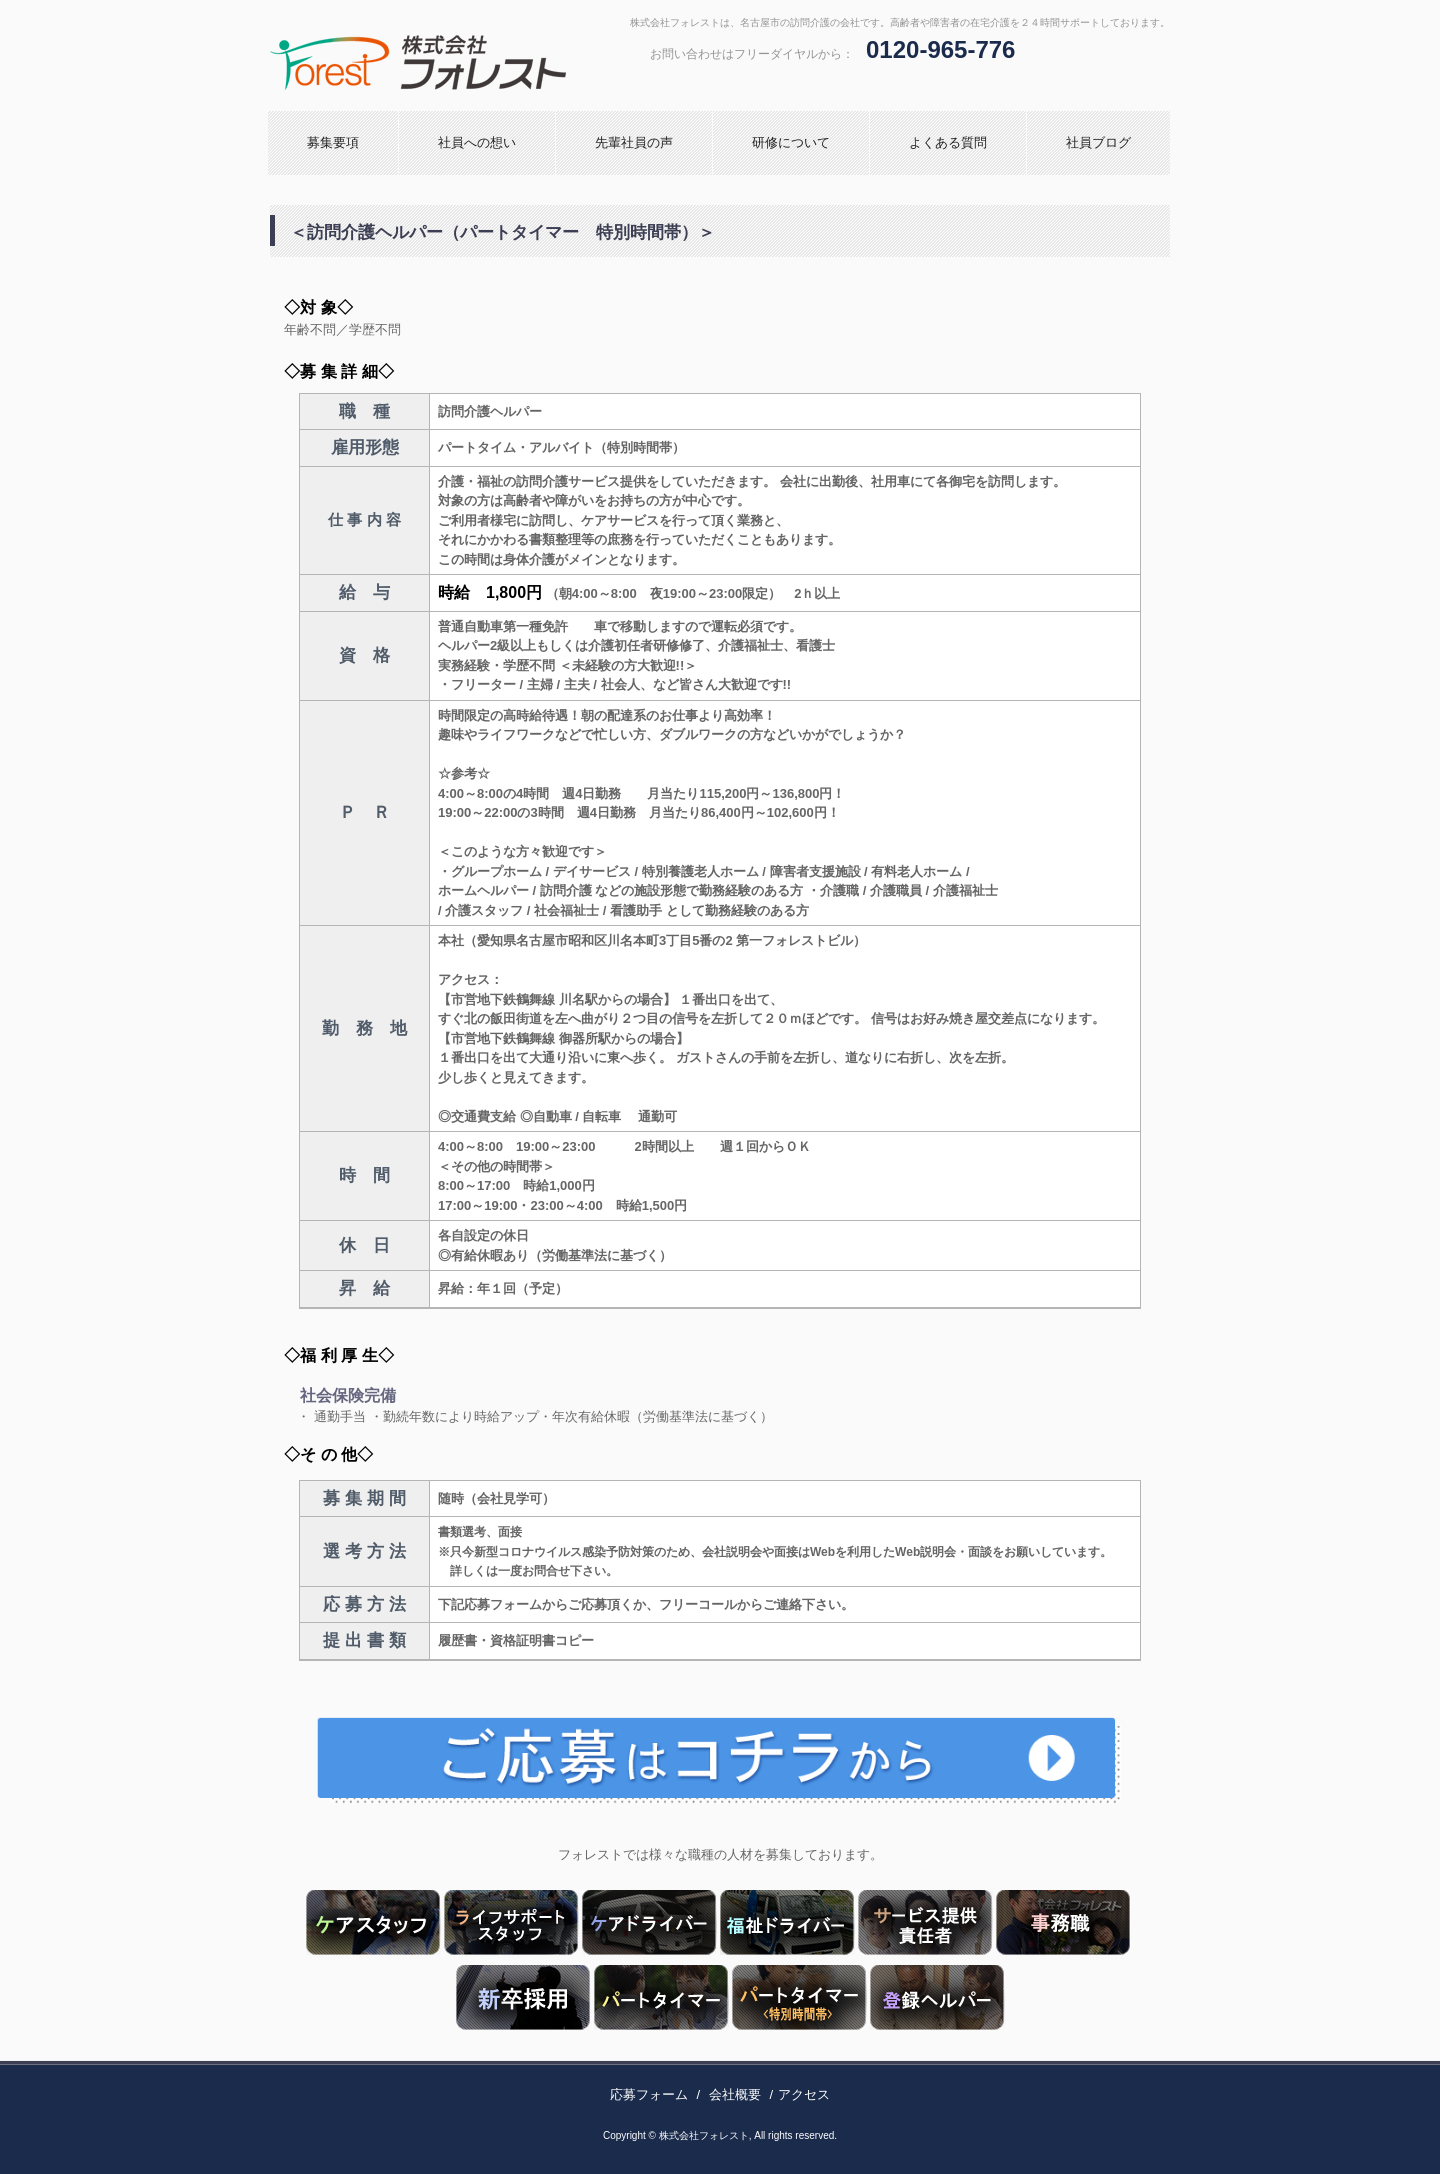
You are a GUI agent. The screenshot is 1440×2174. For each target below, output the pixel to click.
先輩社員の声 (634, 142)
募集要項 (333, 142)
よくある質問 (948, 142)
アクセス (804, 2094)
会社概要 (735, 2094)
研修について (791, 142)
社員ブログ (1098, 142)
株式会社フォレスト (485, 63)
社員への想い (477, 142)
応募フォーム (649, 2094)
